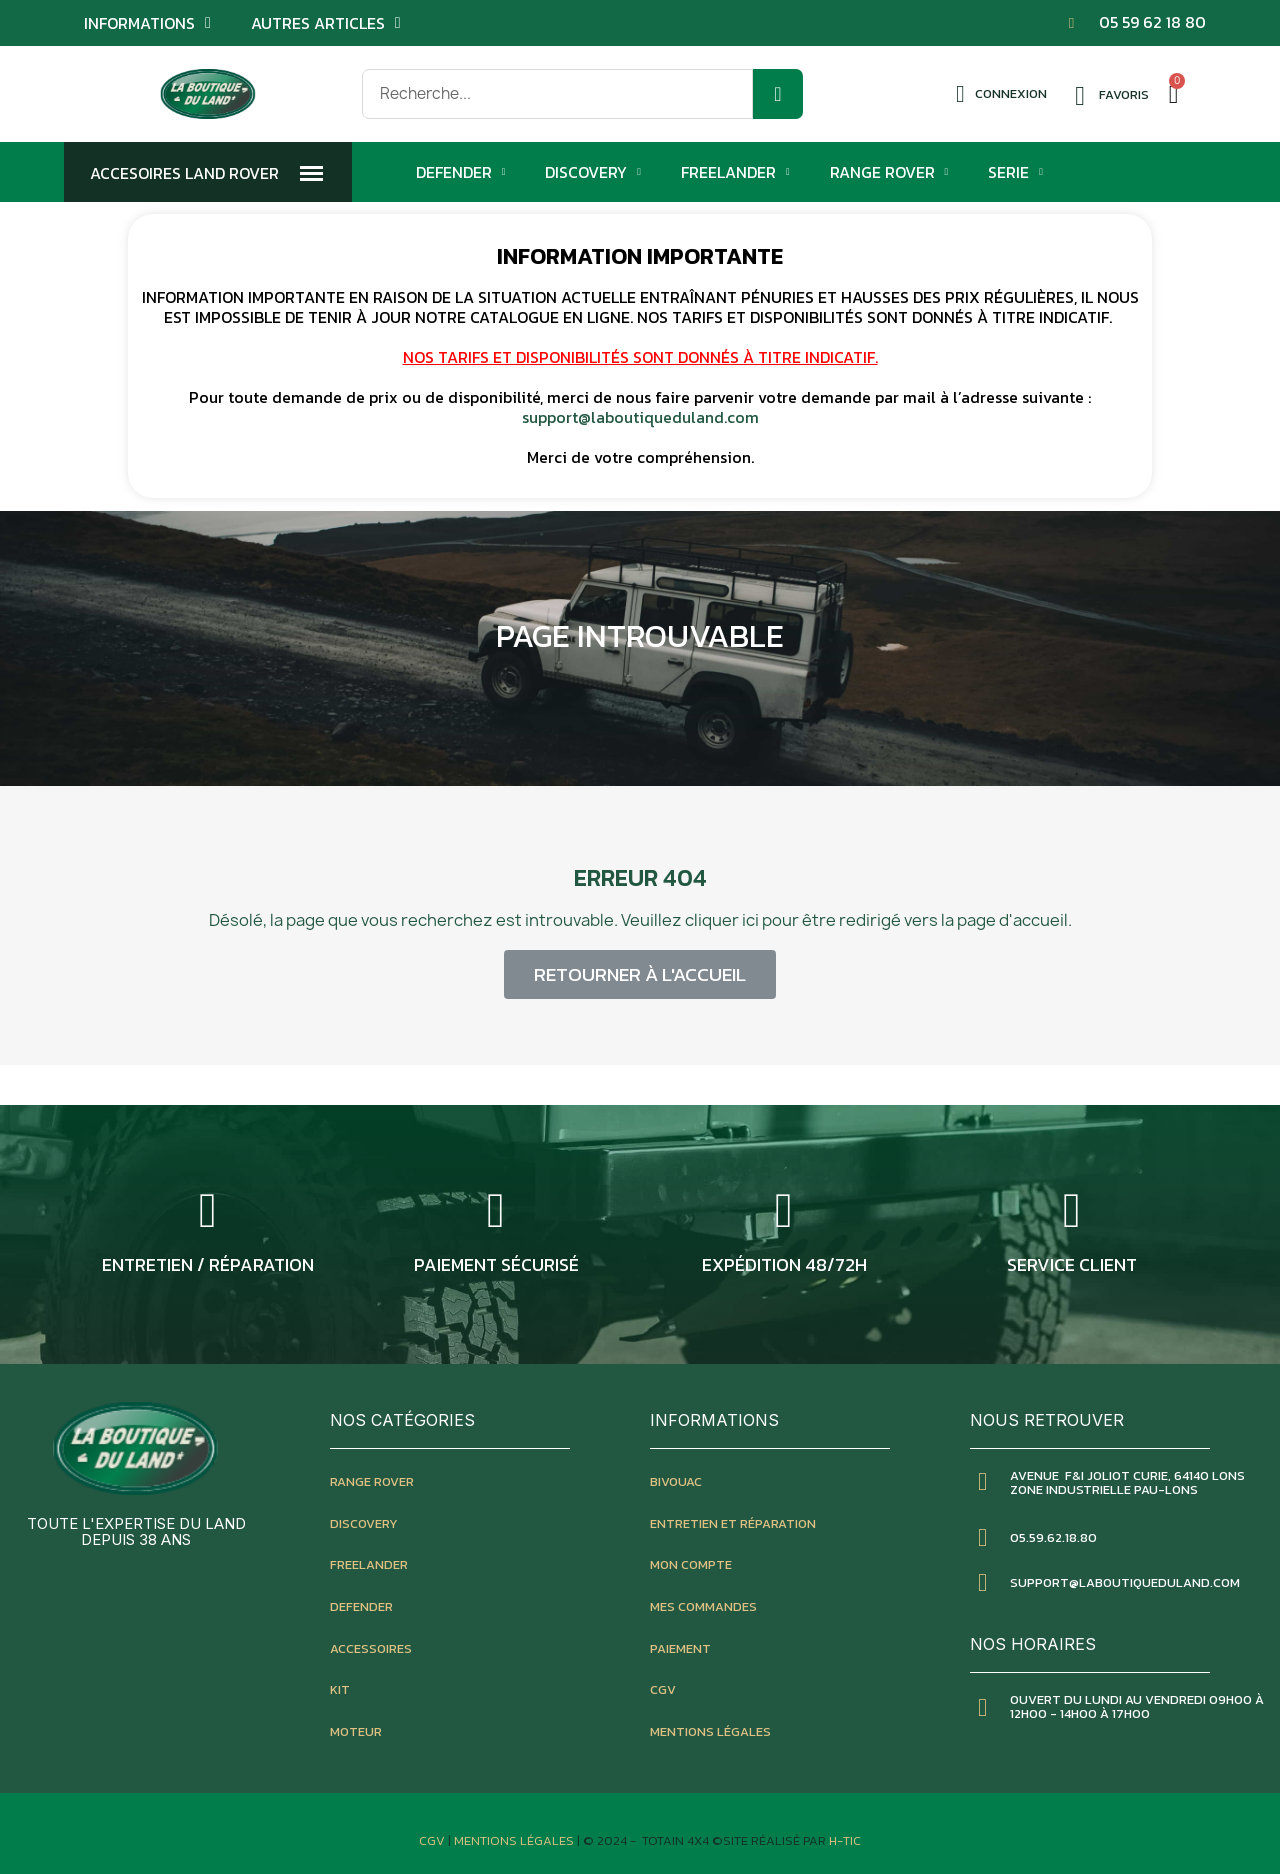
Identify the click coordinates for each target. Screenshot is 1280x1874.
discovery (364, 1523)
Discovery (593, 172)
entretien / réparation (208, 1264)
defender (361, 1606)
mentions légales (710, 1731)
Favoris (1124, 94)
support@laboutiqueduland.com (640, 417)
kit (340, 1689)
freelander (369, 1564)
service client (1072, 1264)
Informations (147, 23)
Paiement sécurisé (496, 1264)
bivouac (676, 1481)
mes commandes (703, 1606)
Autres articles (326, 23)
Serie (1015, 172)
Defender (461, 172)
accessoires (371, 1648)
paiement (680, 1648)
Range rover (372, 1481)
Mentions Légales (515, 1840)
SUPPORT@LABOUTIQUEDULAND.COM (1125, 1582)
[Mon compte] (1001, 94)
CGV (663, 1689)
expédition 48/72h (784, 1264)
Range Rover (889, 172)
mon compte (691, 1564)
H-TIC (845, 1840)
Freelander (735, 172)
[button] (640, 974)
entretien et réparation (733, 1523)
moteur (356, 1731)
